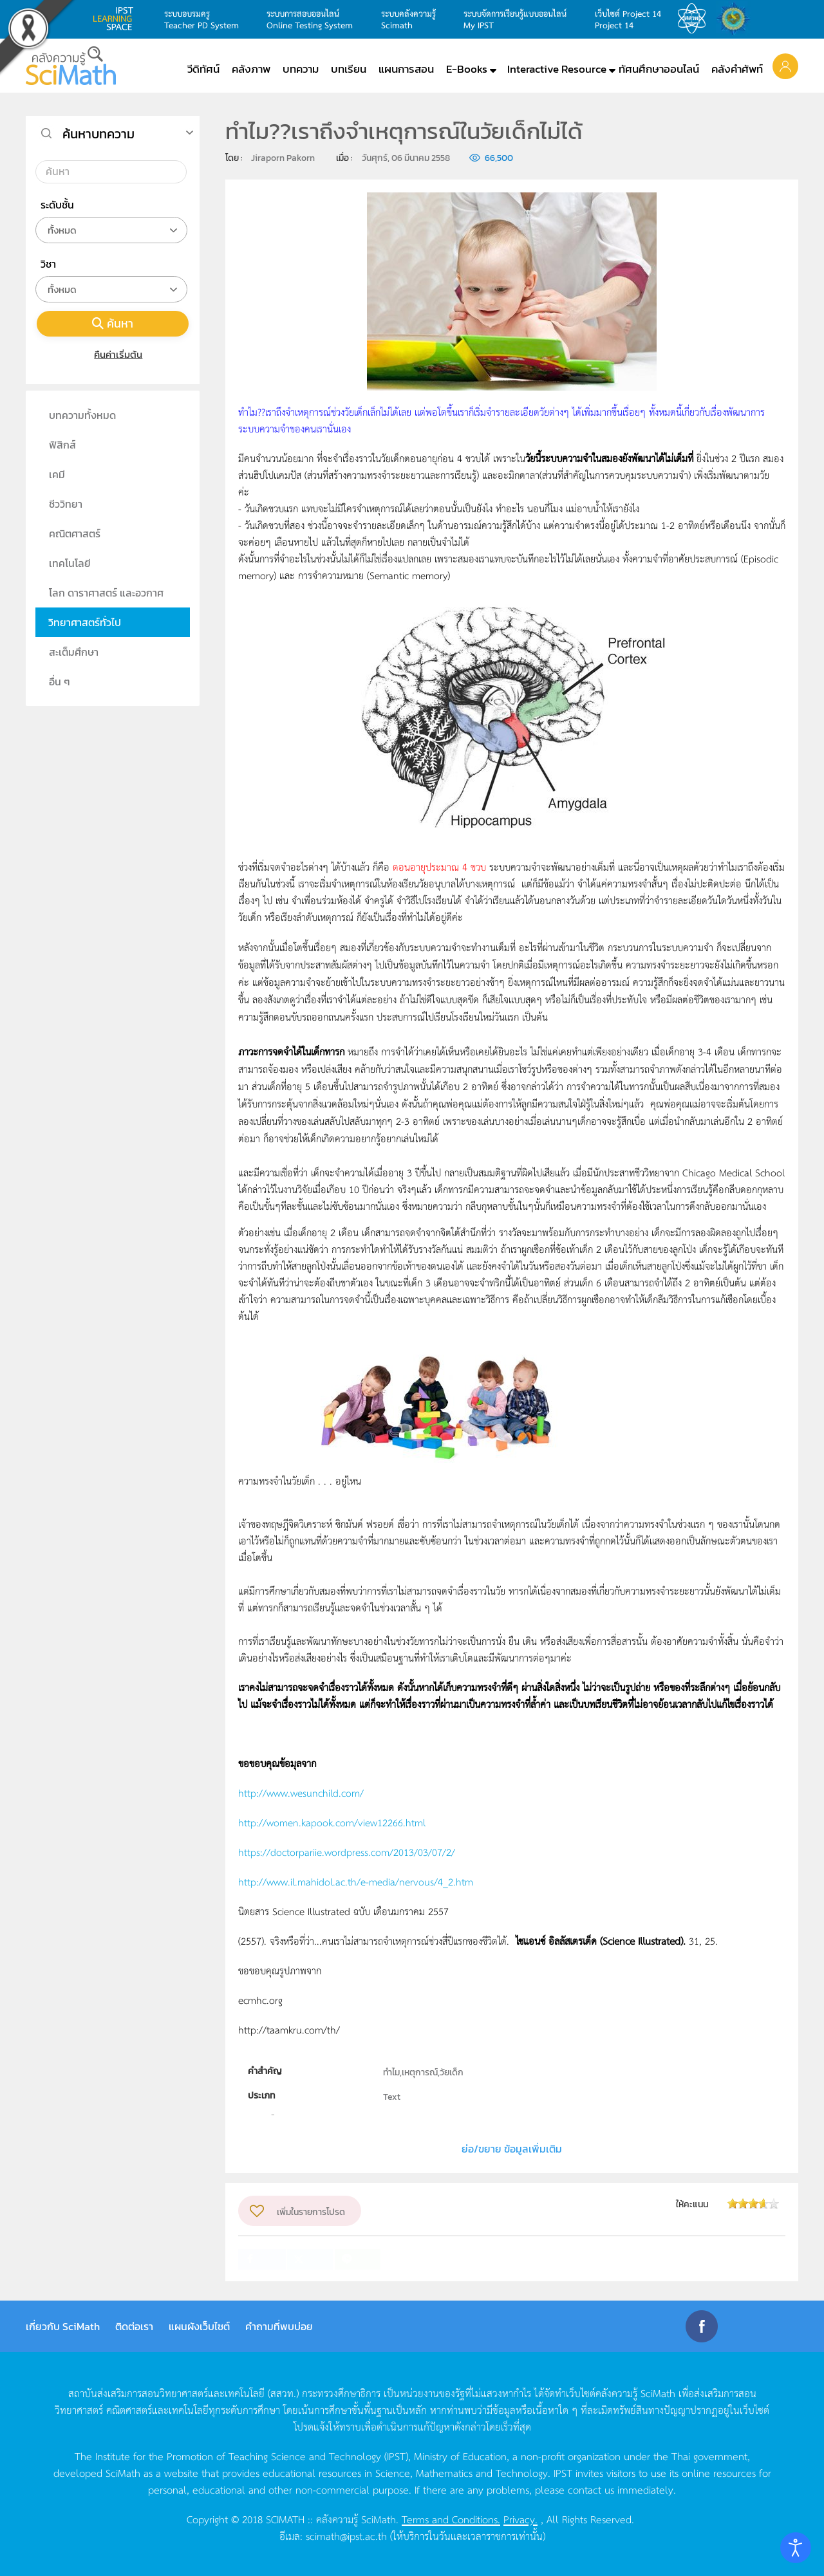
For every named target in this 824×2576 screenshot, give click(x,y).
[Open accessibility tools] (795, 2547)
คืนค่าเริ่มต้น (113, 354)
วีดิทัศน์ (203, 68)
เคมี (57, 474)
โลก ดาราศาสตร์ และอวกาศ (106, 592)
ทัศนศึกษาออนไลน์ (659, 68)
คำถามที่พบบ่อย (279, 2326)
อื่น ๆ (59, 681)
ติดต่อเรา (134, 2326)
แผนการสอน (406, 68)
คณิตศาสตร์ (74, 533)
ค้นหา (112, 323)
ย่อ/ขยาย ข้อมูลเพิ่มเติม (512, 2148)
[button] (785, 65)
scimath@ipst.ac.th (346, 2535)
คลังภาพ (251, 68)
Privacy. (520, 2518)
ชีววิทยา (65, 504)
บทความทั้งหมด (82, 415)
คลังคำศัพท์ (737, 68)
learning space (116, 18)
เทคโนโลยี (70, 563)
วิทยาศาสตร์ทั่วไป (84, 622)
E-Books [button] (466, 68)
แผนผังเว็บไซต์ (199, 2326)
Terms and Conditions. (451, 2518)
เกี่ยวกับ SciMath (63, 2326)
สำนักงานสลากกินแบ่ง (736, 18)
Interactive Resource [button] (556, 68)
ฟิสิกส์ (62, 444)
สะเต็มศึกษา (73, 652)
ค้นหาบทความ (98, 134)
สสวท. (695, 18)
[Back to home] (71, 65)
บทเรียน (348, 68)
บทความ (301, 68)
